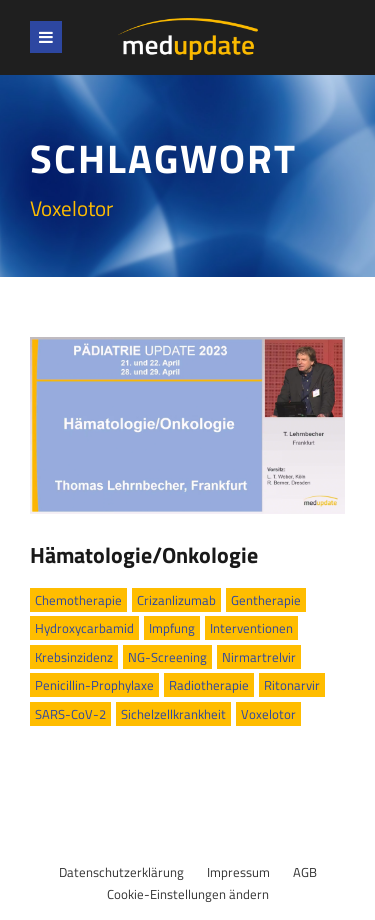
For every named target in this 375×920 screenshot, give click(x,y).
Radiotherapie (209, 685)
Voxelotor (268, 714)
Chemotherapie (78, 600)
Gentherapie (266, 600)
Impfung (172, 628)
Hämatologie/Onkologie (144, 555)
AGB (305, 872)
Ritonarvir (292, 685)
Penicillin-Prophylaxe (94, 685)
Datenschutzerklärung (121, 872)
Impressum (238, 872)
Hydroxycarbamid (84, 628)
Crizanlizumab (176, 600)
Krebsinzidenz (74, 657)
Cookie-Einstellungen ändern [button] (188, 894)
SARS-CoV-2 (70, 714)
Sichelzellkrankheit (173, 714)
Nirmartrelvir (259, 657)
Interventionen (251, 628)
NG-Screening (167, 657)
